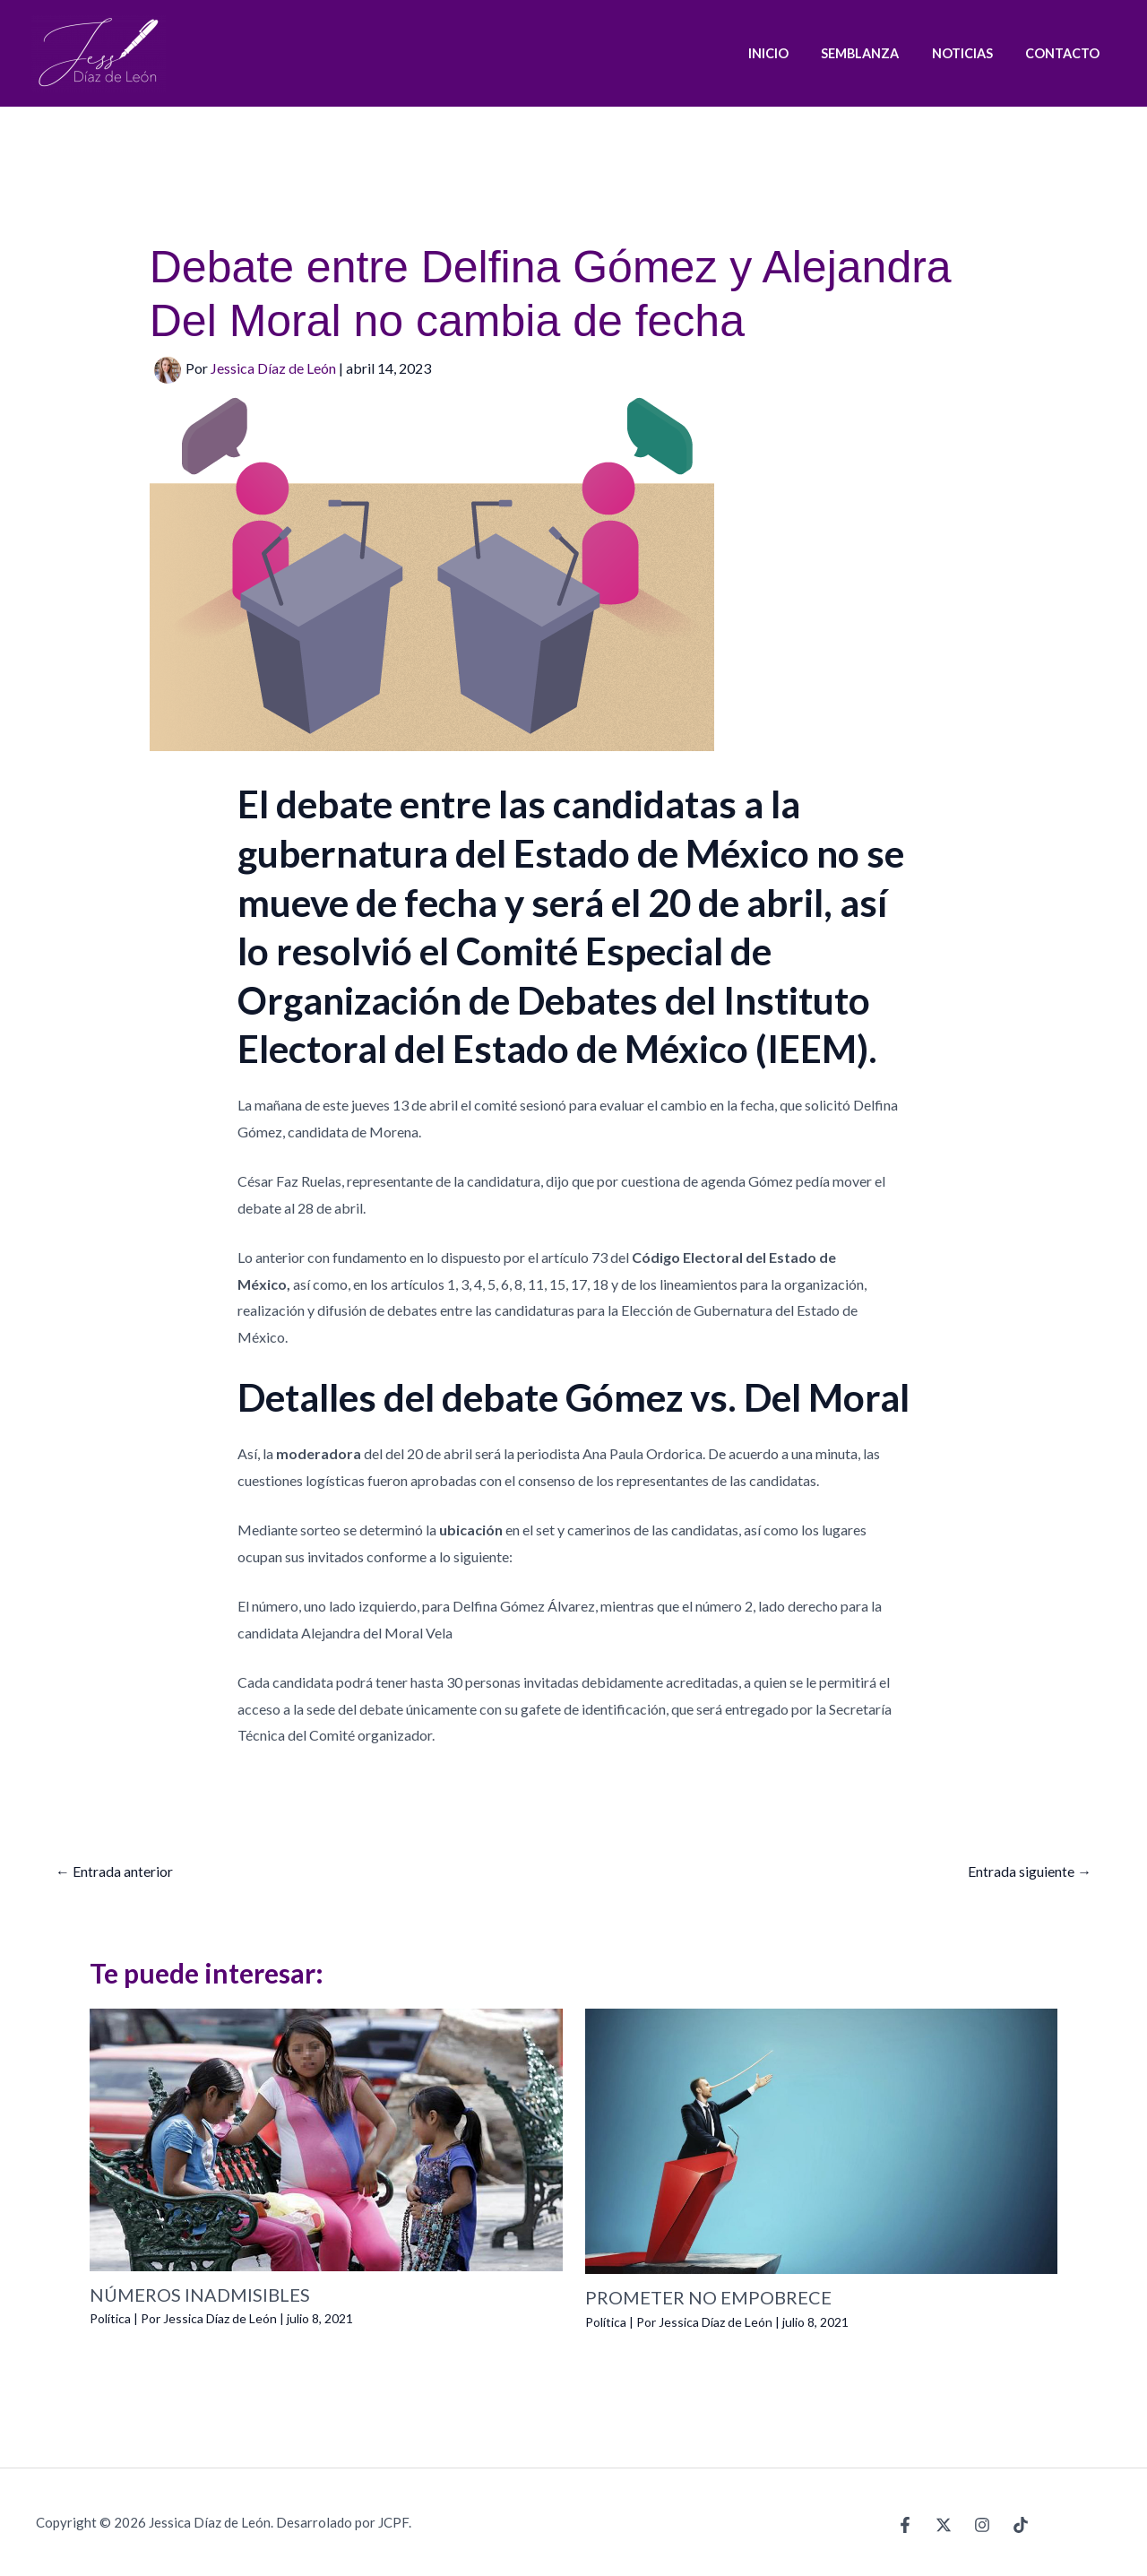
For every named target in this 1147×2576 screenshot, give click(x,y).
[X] (944, 2524)
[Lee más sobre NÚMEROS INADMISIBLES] (326, 2137)
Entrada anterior (114, 1871)
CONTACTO (1066, 53)
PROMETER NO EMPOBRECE (708, 2298)
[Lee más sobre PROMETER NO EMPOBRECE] (821, 2139)
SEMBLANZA (877, 53)
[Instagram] (982, 2524)
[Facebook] (905, 2524)
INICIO (792, 53)
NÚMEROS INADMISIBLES (200, 2294)
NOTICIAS (972, 53)
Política (110, 2318)
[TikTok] (1021, 2524)
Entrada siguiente (1029, 1871)
